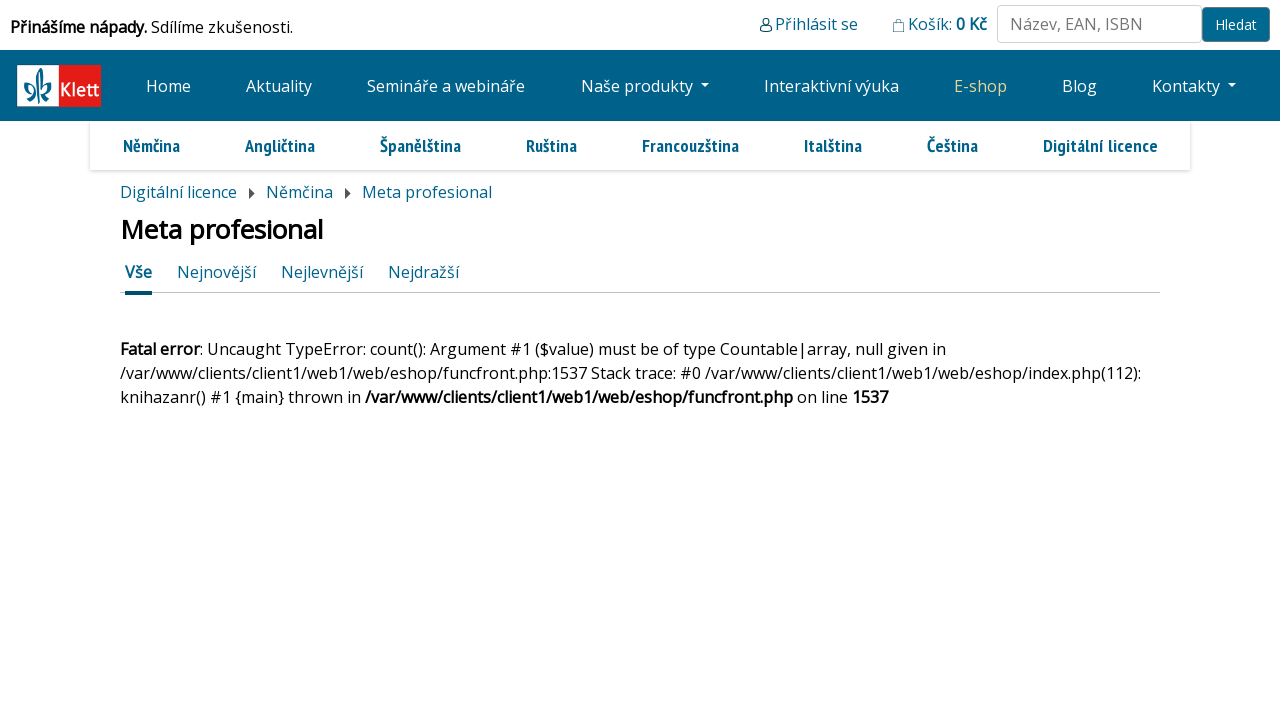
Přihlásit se (816, 24)
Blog (1079, 86)
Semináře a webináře (446, 86)
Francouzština (690, 145)
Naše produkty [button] (639, 86)
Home (168, 86)
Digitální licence (1100, 145)
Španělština (420, 145)
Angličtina (280, 145)
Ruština (551, 145)
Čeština (952, 145)
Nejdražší (423, 272)
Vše (138, 272)
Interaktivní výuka (831, 86)
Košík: (947, 24)
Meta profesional (427, 192)
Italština (833, 145)
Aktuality (279, 86)
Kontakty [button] (1188, 86)
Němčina (151, 145)
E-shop (980, 86)
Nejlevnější (322, 272)
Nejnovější (216, 272)
